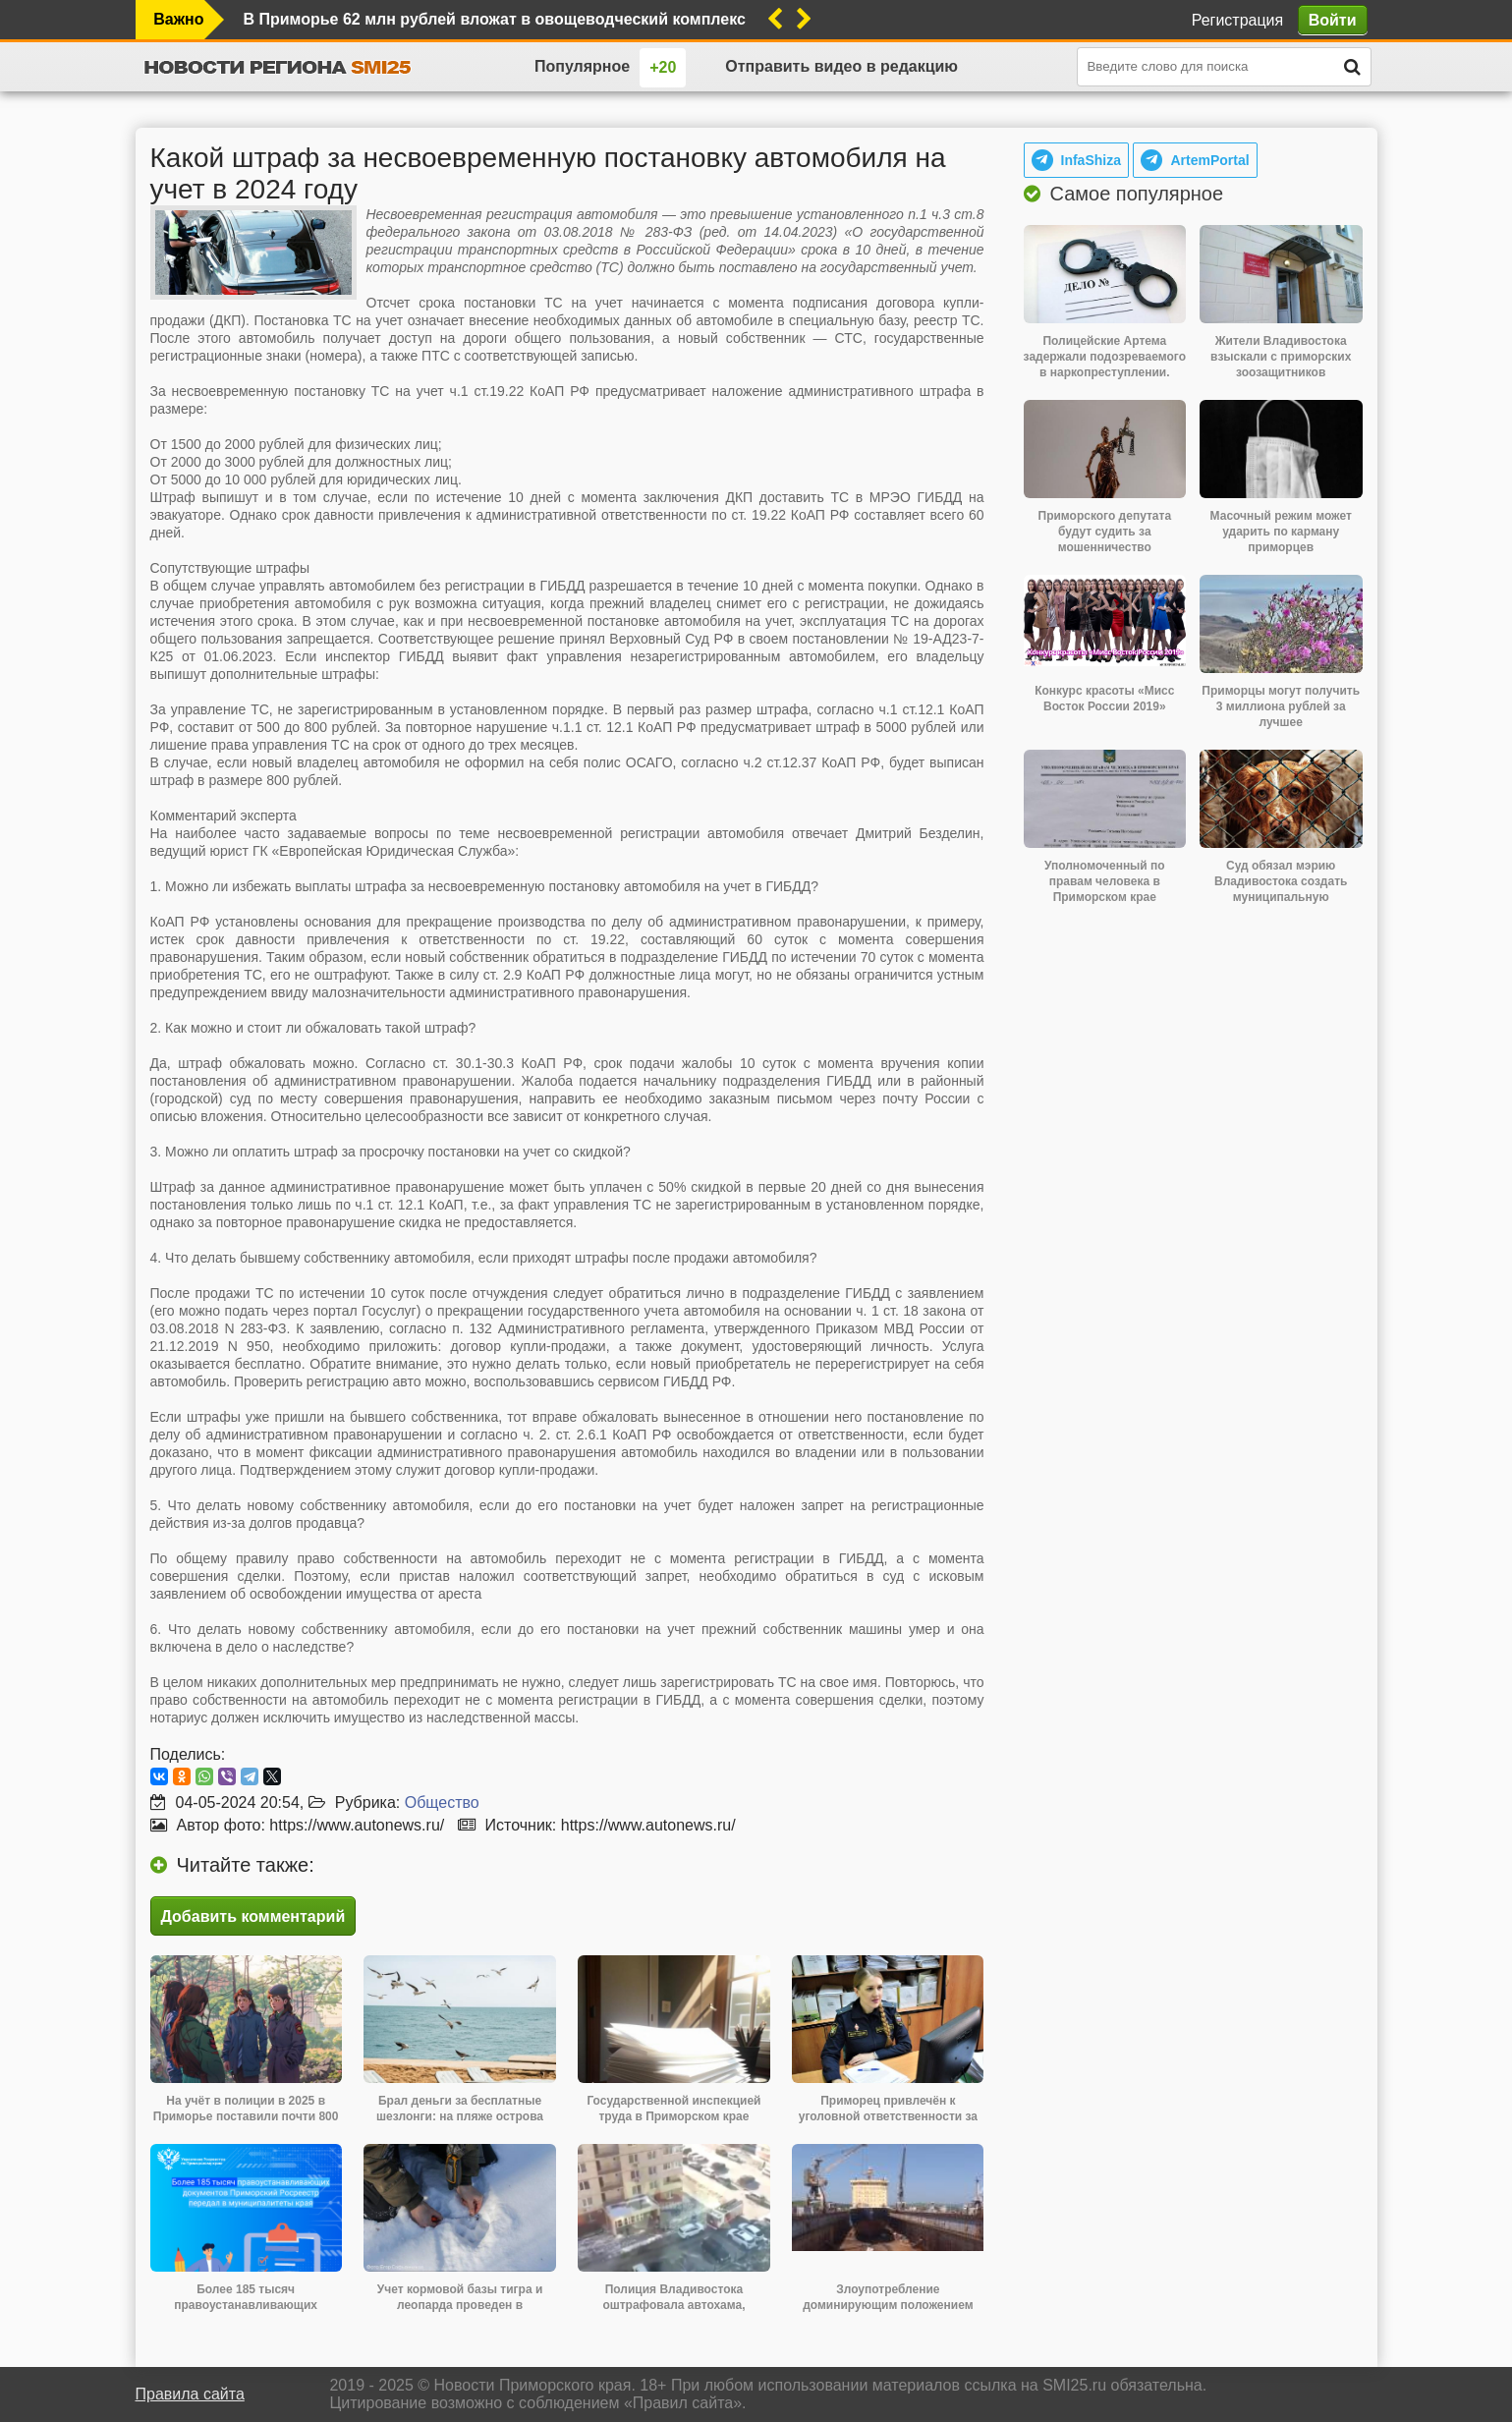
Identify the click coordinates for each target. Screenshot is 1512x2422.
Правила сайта (190, 2394)
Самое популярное (1137, 193)
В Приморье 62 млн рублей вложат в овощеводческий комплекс (495, 19)
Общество (442, 1802)
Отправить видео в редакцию (841, 66)
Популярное (582, 66)
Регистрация (1238, 20)
